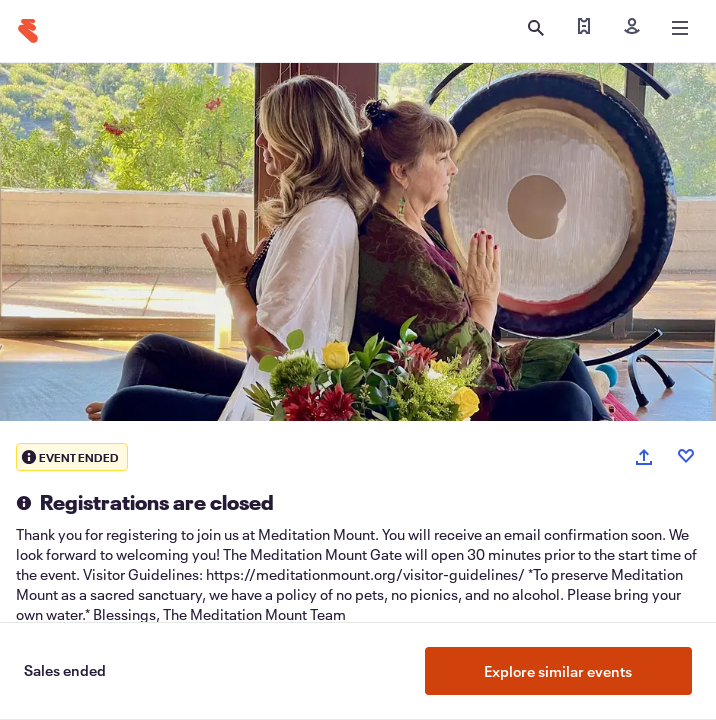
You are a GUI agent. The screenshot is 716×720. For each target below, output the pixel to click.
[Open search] (536, 28)
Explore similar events (558, 671)
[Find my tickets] (584, 28)
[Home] (28, 31)
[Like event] (686, 456)
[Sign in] (632, 28)
